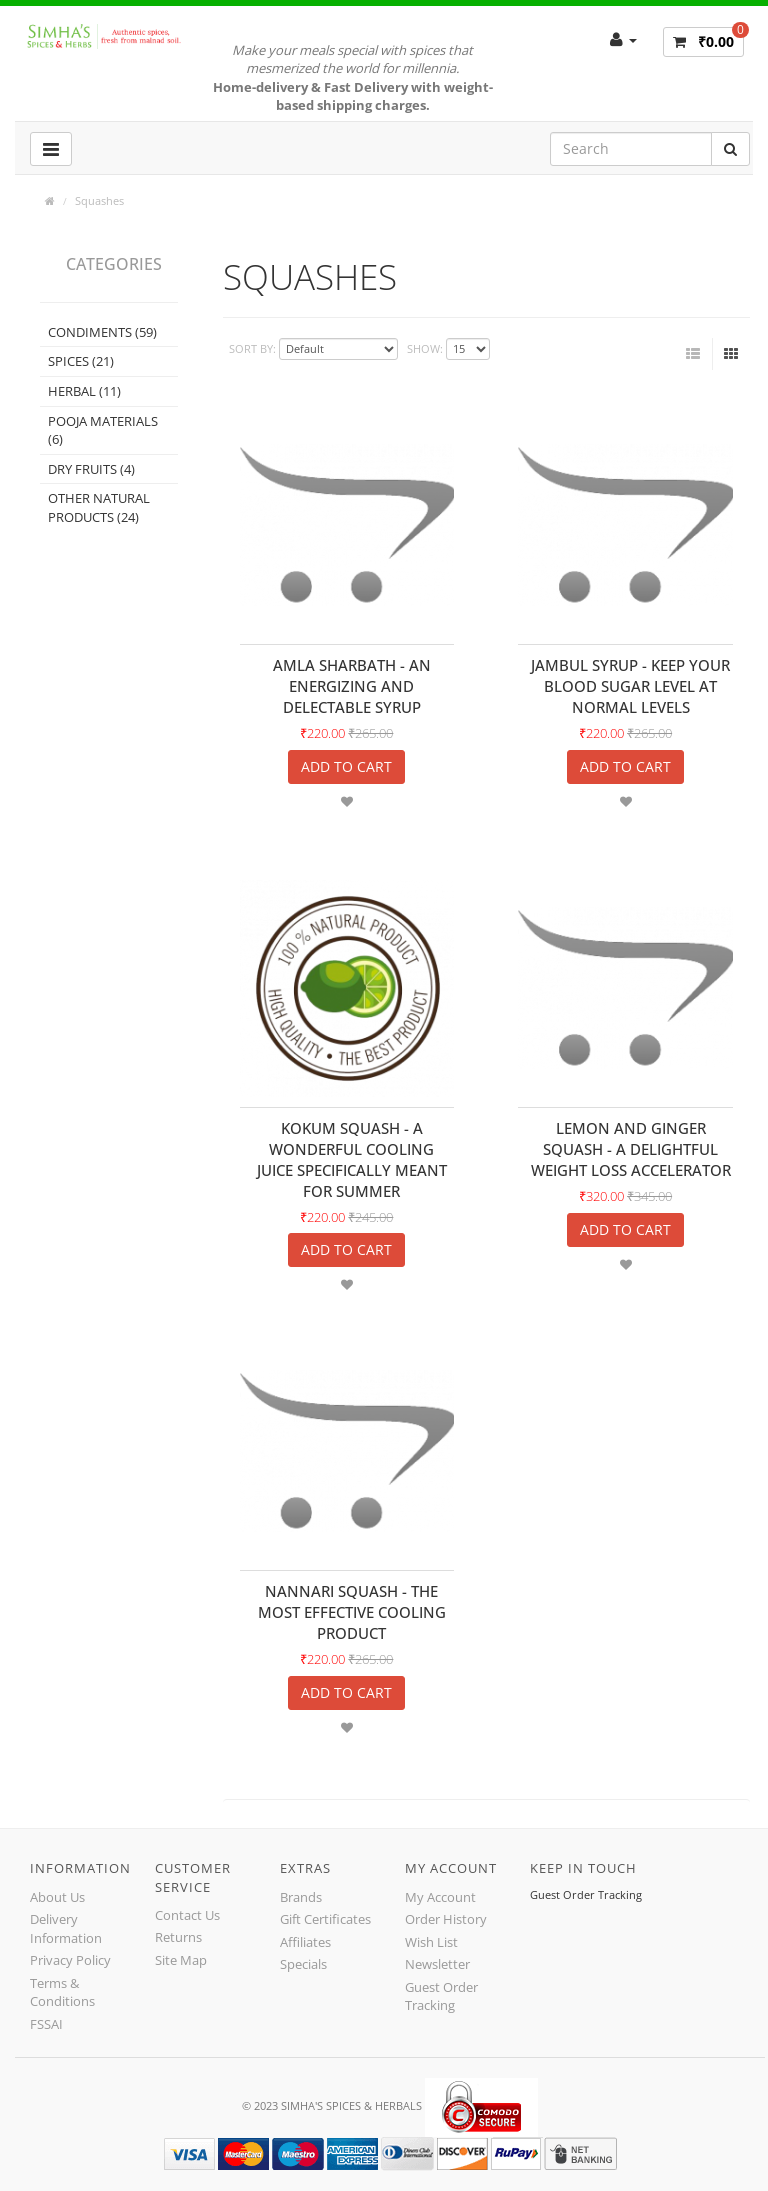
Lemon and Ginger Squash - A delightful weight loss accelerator (631, 1149)
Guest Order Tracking (441, 1996)
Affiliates (305, 1942)
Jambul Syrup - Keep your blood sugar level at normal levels (630, 686)
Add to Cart (346, 766)
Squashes (99, 200)
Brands (301, 1897)
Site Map (181, 1960)
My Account (440, 1897)
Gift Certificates (325, 1919)
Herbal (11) (84, 391)
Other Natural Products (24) (99, 507)
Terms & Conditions (62, 1992)
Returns (178, 1937)
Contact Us (187, 1915)
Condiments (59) (102, 332)
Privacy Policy (70, 1960)
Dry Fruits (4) (91, 469)
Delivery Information (66, 1928)
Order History (446, 1919)
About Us (57, 1897)
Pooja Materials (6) (103, 430)
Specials (303, 1964)
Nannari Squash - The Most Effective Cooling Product (352, 1612)
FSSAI (46, 2024)
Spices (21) (81, 361)
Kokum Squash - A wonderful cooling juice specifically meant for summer (352, 1159)
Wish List (431, 1942)
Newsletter (437, 1964)
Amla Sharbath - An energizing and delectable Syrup (352, 686)
